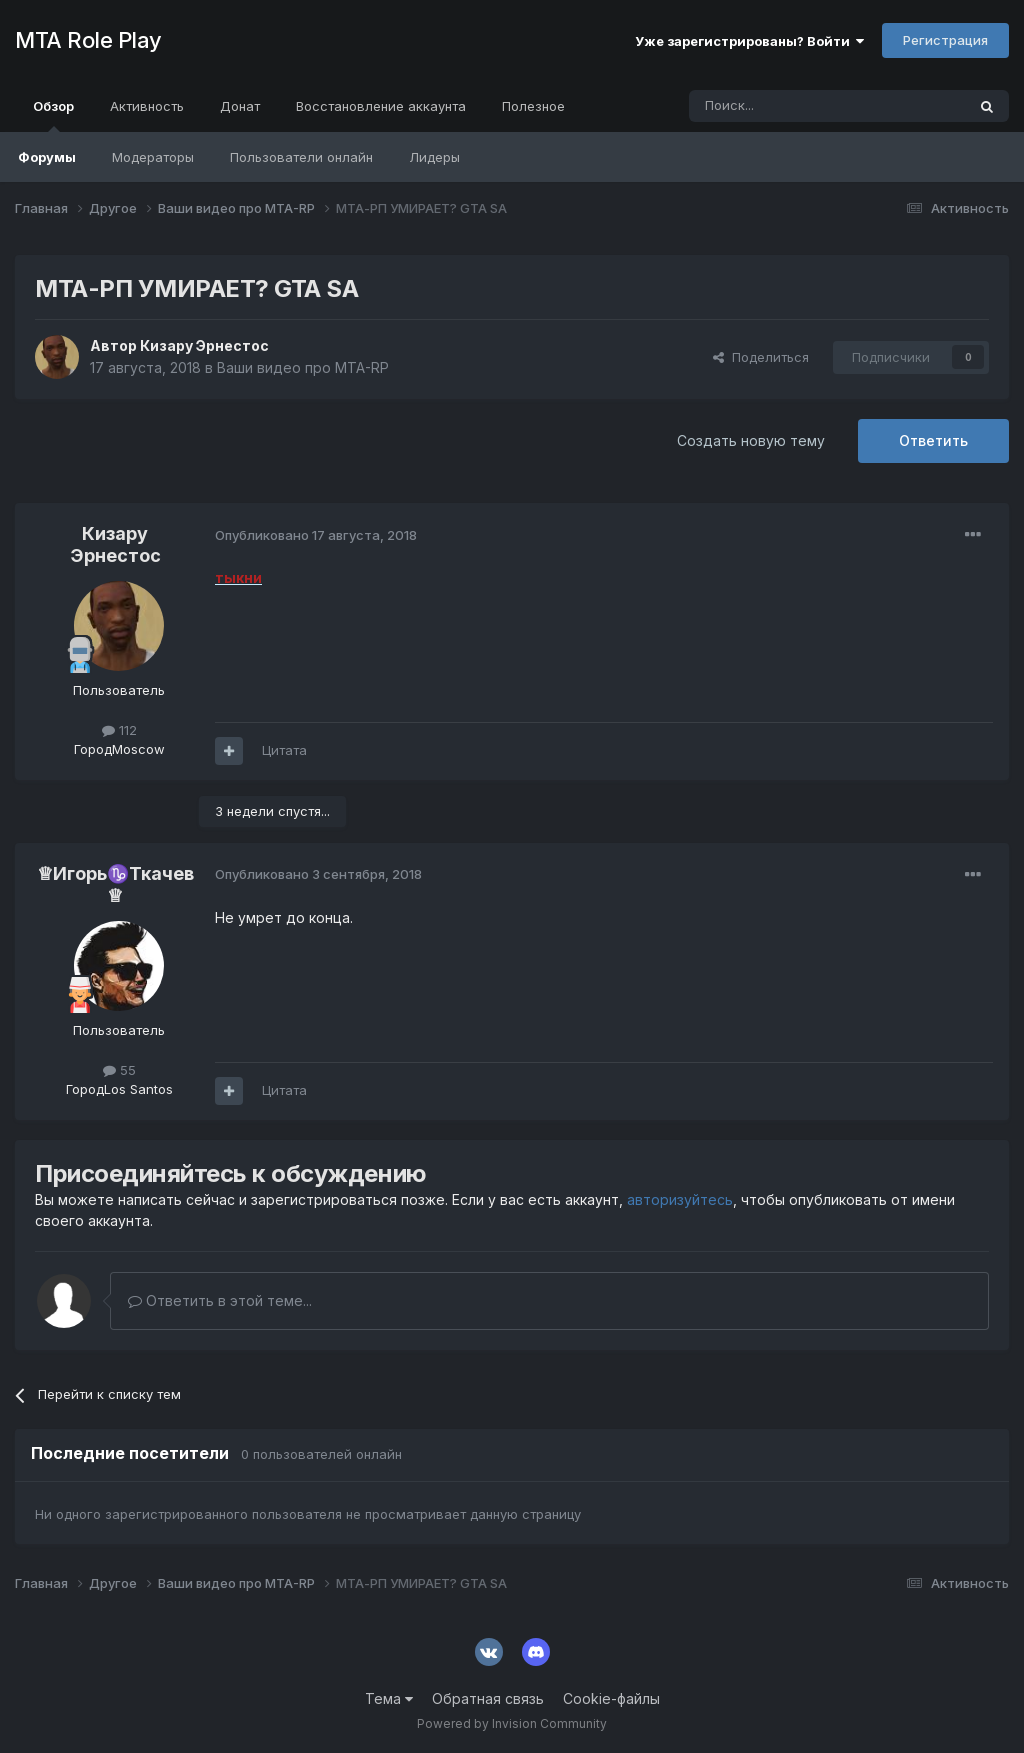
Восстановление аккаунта (381, 106)
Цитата (284, 750)
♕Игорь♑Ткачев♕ (115, 884)
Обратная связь (488, 1698)
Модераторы (153, 157)
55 (119, 1070)
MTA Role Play (88, 40)
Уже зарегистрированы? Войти (749, 41)
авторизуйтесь (680, 1199)
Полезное (533, 106)
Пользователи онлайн (301, 157)
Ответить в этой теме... (220, 1300)
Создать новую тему (751, 440)
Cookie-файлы (611, 1698)
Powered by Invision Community (512, 1723)
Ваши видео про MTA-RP (303, 367)
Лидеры (434, 157)
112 (119, 730)
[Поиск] (781, 106)
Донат (240, 106)
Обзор (53, 115)
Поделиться (761, 357)
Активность (147, 106)
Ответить (933, 440)
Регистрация (945, 40)
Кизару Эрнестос (204, 345)
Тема (389, 1698)
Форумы (47, 157)
